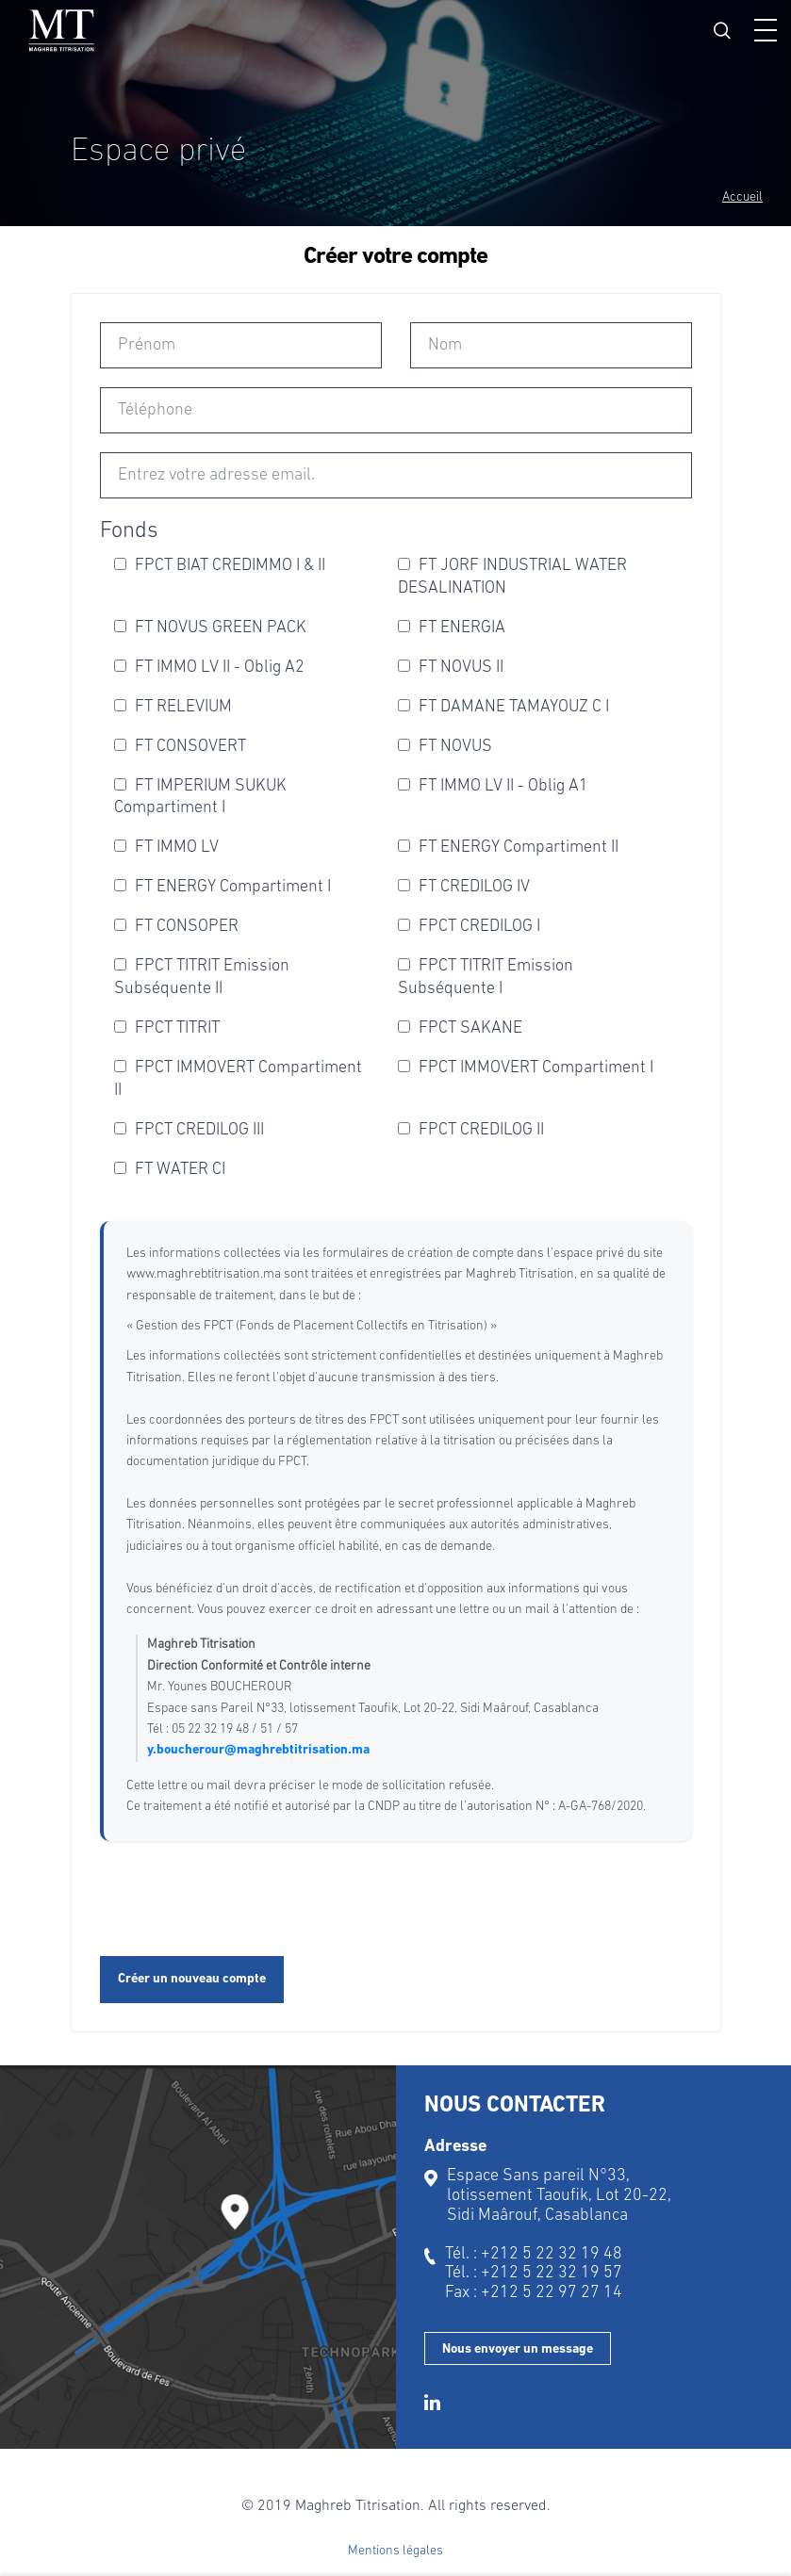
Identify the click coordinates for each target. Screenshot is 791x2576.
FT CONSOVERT (180, 747)
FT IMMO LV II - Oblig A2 (209, 668)
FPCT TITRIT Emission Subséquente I (485, 977)
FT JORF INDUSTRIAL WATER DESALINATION (512, 577)
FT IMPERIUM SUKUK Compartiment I (200, 797)
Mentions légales (395, 2551)
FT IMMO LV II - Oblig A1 (493, 786)
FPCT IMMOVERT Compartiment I (525, 1068)
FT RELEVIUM (173, 707)
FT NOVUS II (450, 668)
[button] (765, 30)
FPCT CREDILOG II (471, 1130)
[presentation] (243, 1900)
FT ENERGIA (451, 628)
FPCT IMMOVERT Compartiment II (238, 1079)
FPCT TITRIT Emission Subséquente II (201, 977)
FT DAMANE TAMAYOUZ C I (503, 707)
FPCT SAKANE (460, 1028)
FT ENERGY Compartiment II (508, 847)
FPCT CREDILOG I (469, 927)
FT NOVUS (445, 747)
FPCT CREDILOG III (189, 1130)
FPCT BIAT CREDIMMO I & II (219, 566)
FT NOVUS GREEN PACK (210, 628)
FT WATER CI (169, 1170)
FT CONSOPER (176, 927)
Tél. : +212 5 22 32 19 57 (533, 2273)
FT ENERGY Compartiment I (222, 887)
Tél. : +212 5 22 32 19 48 (533, 2254)
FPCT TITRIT (167, 1028)
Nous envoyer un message (517, 2349)
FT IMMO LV (166, 847)
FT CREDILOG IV (464, 887)
